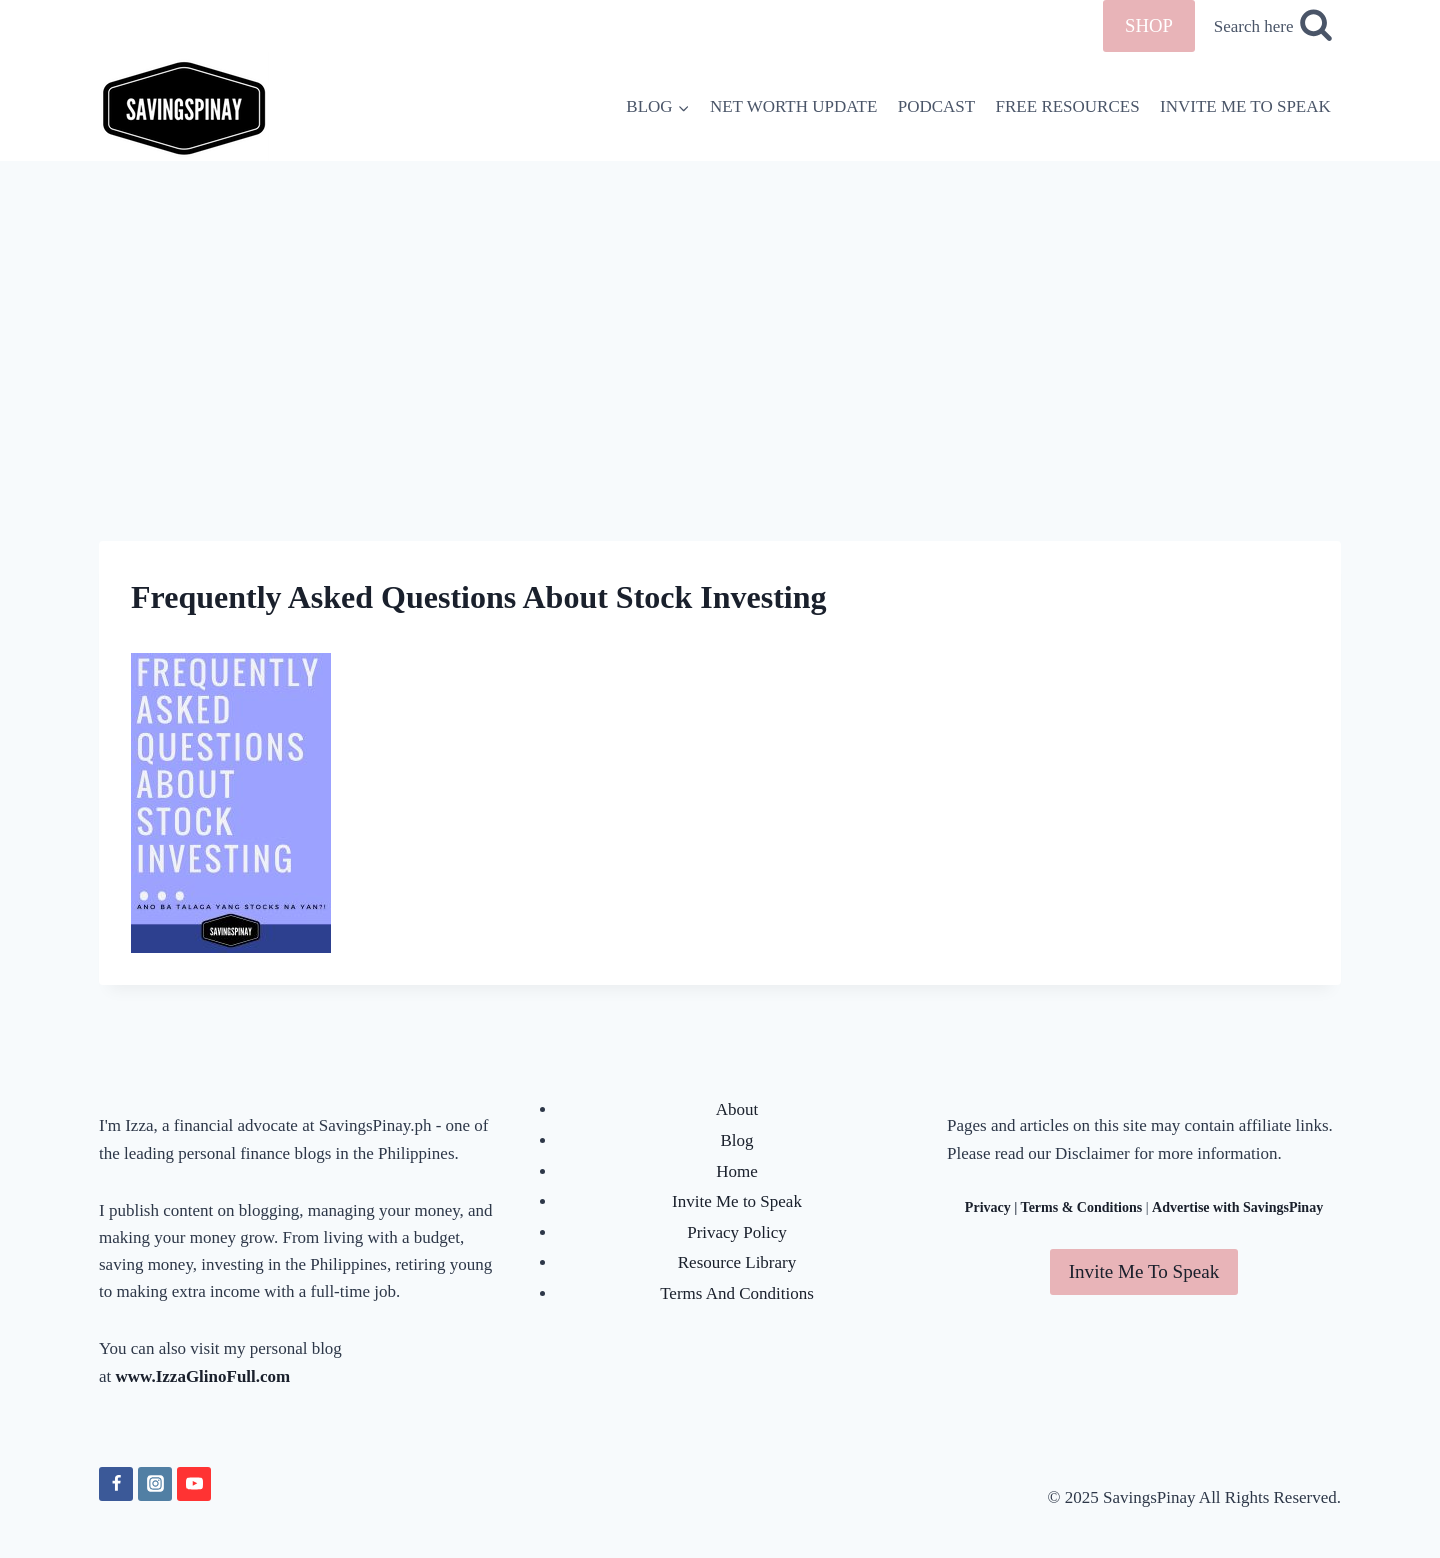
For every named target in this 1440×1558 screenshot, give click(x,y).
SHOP (1149, 25)
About (737, 1109)
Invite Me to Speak (737, 1201)
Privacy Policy (737, 1232)
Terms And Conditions (737, 1293)
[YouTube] (194, 1484)
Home (737, 1171)
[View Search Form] (1273, 26)
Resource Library (737, 1262)
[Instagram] (155, 1484)
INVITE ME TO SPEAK (1245, 106)
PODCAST (936, 106)
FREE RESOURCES (1068, 106)
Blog (736, 1140)
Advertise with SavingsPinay (1237, 1207)
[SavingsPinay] (184, 106)
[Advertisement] (720, 311)
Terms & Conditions (1082, 1207)
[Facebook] (116, 1484)
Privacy (988, 1207)
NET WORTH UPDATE (793, 106)
